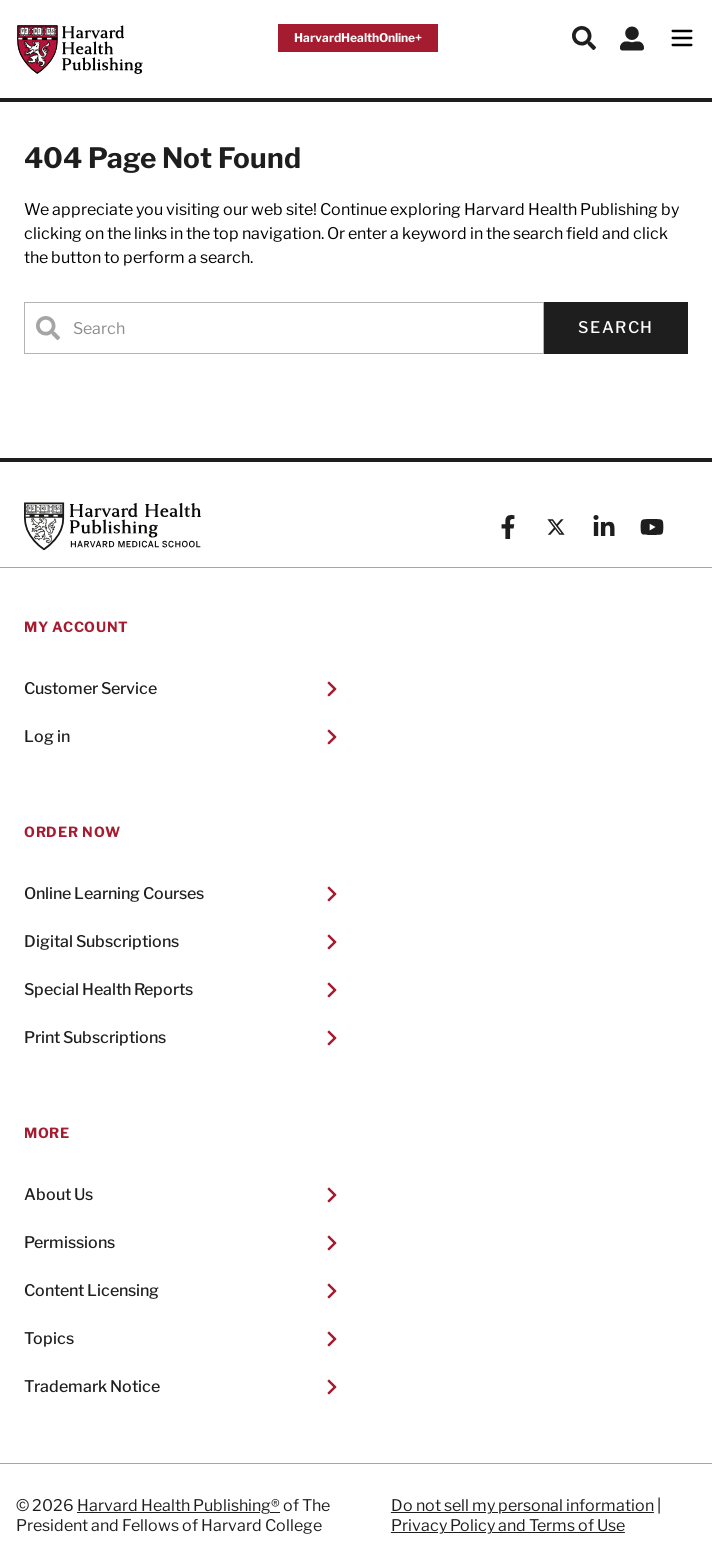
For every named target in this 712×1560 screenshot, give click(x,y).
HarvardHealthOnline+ (358, 37)
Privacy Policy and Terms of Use (508, 1525)
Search (616, 327)
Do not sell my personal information (522, 1505)
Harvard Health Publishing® (178, 1505)
